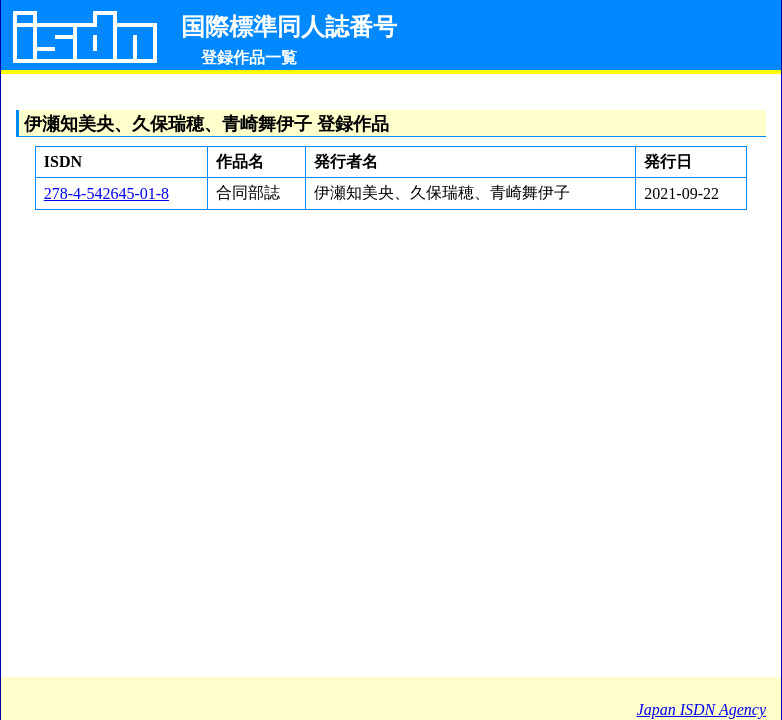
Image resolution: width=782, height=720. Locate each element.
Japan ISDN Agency (701, 709)
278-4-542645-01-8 (106, 193)
